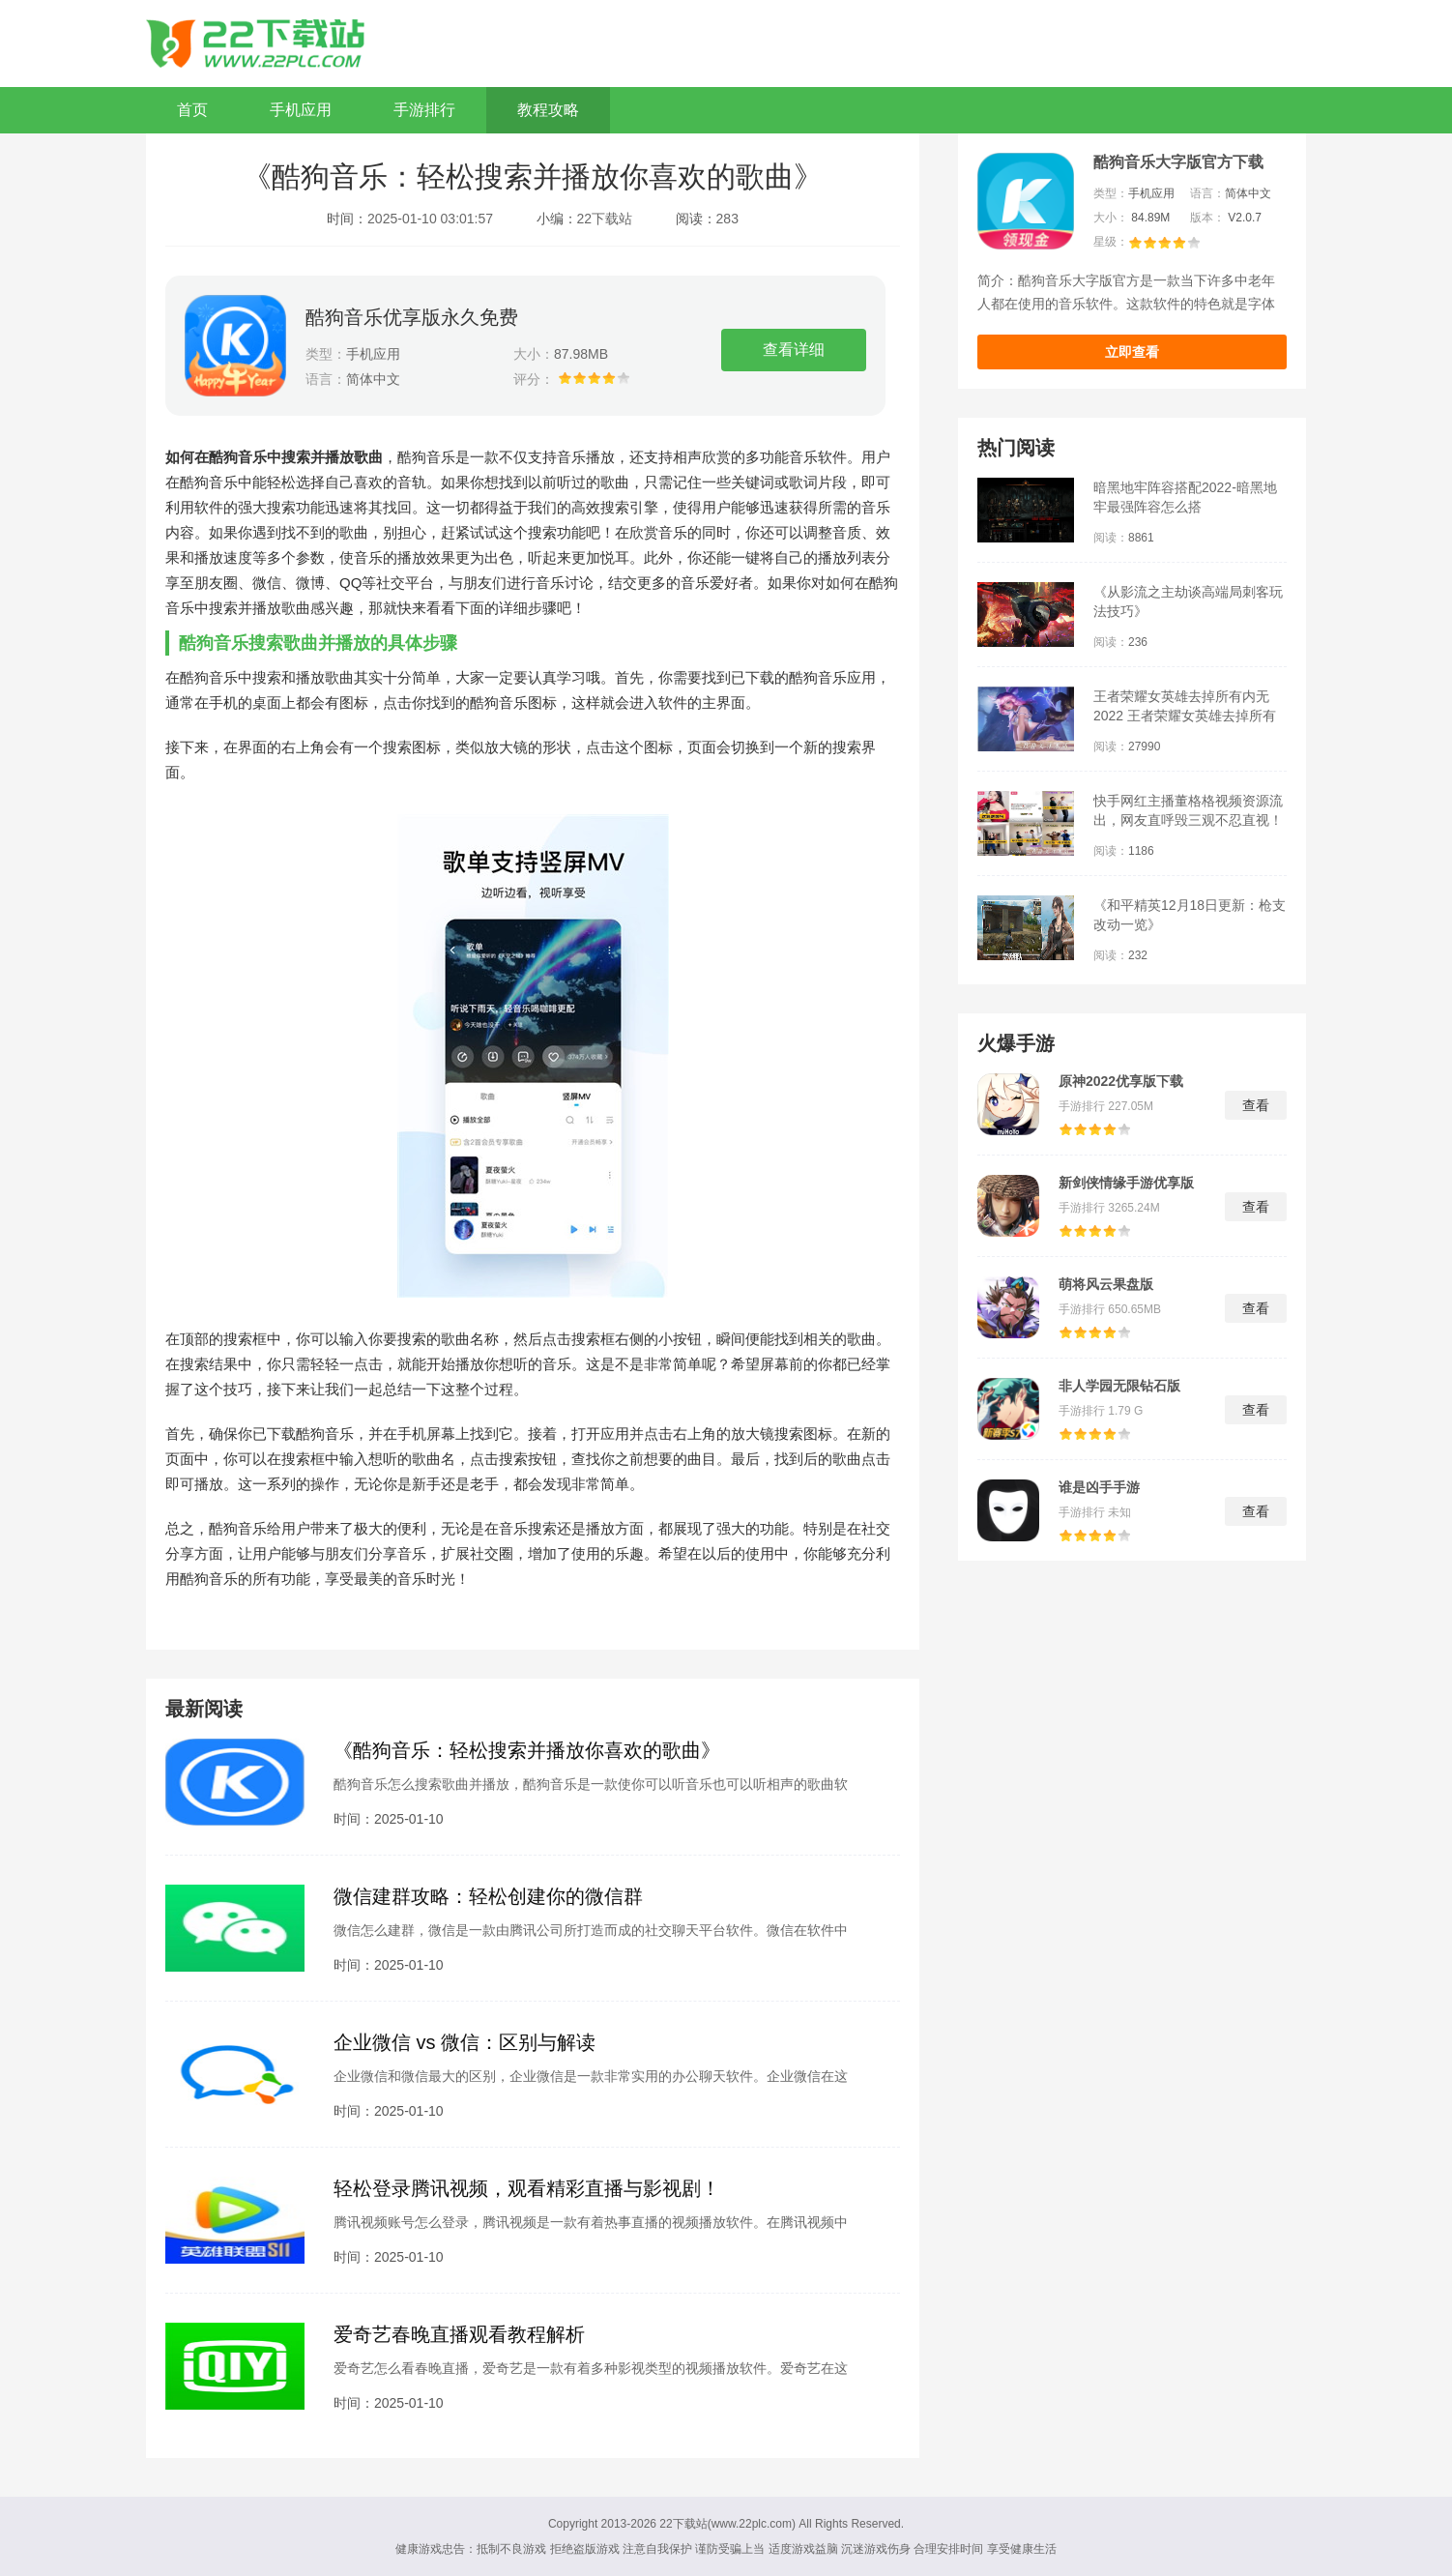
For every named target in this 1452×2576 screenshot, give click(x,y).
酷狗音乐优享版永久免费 (411, 317)
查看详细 (794, 349)
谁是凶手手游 (1099, 1487)
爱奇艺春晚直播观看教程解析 (459, 2334)
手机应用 (301, 110)
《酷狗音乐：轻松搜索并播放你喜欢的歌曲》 (527, 1750)
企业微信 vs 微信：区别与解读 (464, 2042)
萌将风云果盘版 (1106, 1284)
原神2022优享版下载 (1121, 1081)
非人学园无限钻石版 (1119, 1385)
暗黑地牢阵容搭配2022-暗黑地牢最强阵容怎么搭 (1185, 497)
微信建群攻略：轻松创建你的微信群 (488, 1896)
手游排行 (424, 110)
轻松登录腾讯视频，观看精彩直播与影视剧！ (527, 2188)
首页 (192, 110)
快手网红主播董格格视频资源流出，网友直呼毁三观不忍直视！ (1188, 810)
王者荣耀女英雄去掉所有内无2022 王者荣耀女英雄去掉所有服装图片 (1184, 706)
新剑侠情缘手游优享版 (1126, 1182)
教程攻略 (548, 110)
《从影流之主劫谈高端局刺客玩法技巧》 (1188, 601)
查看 (1255, 1105)
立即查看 (1132, 352)
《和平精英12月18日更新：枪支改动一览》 (1189, 914)
